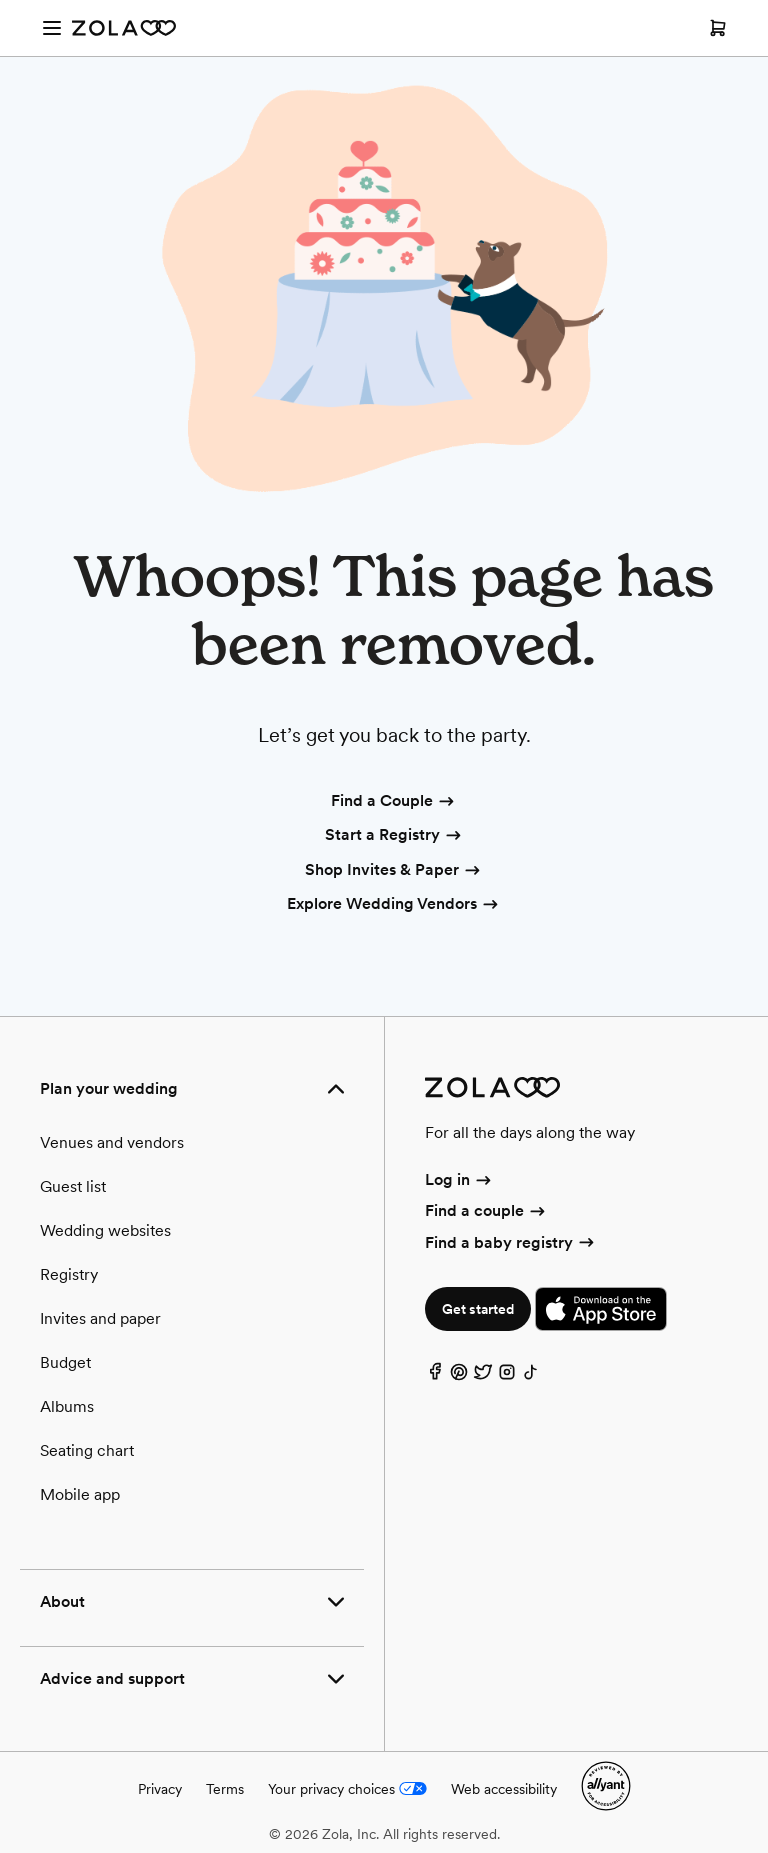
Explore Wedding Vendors (394, 905)
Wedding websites (105, 1230)
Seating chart (87, 1450)
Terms (225, 1789)
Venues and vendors (112, 1142)
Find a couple (486, 1210)
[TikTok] (531, 1376)
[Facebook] (435, 1376)
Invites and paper (100, 1318)
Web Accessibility (0, 0)
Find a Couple (394, 802)
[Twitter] (483, 1376)
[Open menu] (52, 28)
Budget (65, 1362)
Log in (459, 1179)
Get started (478, 1309)
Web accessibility (504, 1789)
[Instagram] (507, 1376)
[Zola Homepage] (124, 28)
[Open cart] (718, 28)
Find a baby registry (511, 1242)
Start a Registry (394, 836)
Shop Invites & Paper (394, 871)
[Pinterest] (459, 1376)
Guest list (73, 1186)
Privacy (160, 1789)
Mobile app (80, 1494)
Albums (67, 1406)
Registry (69, 1274)
